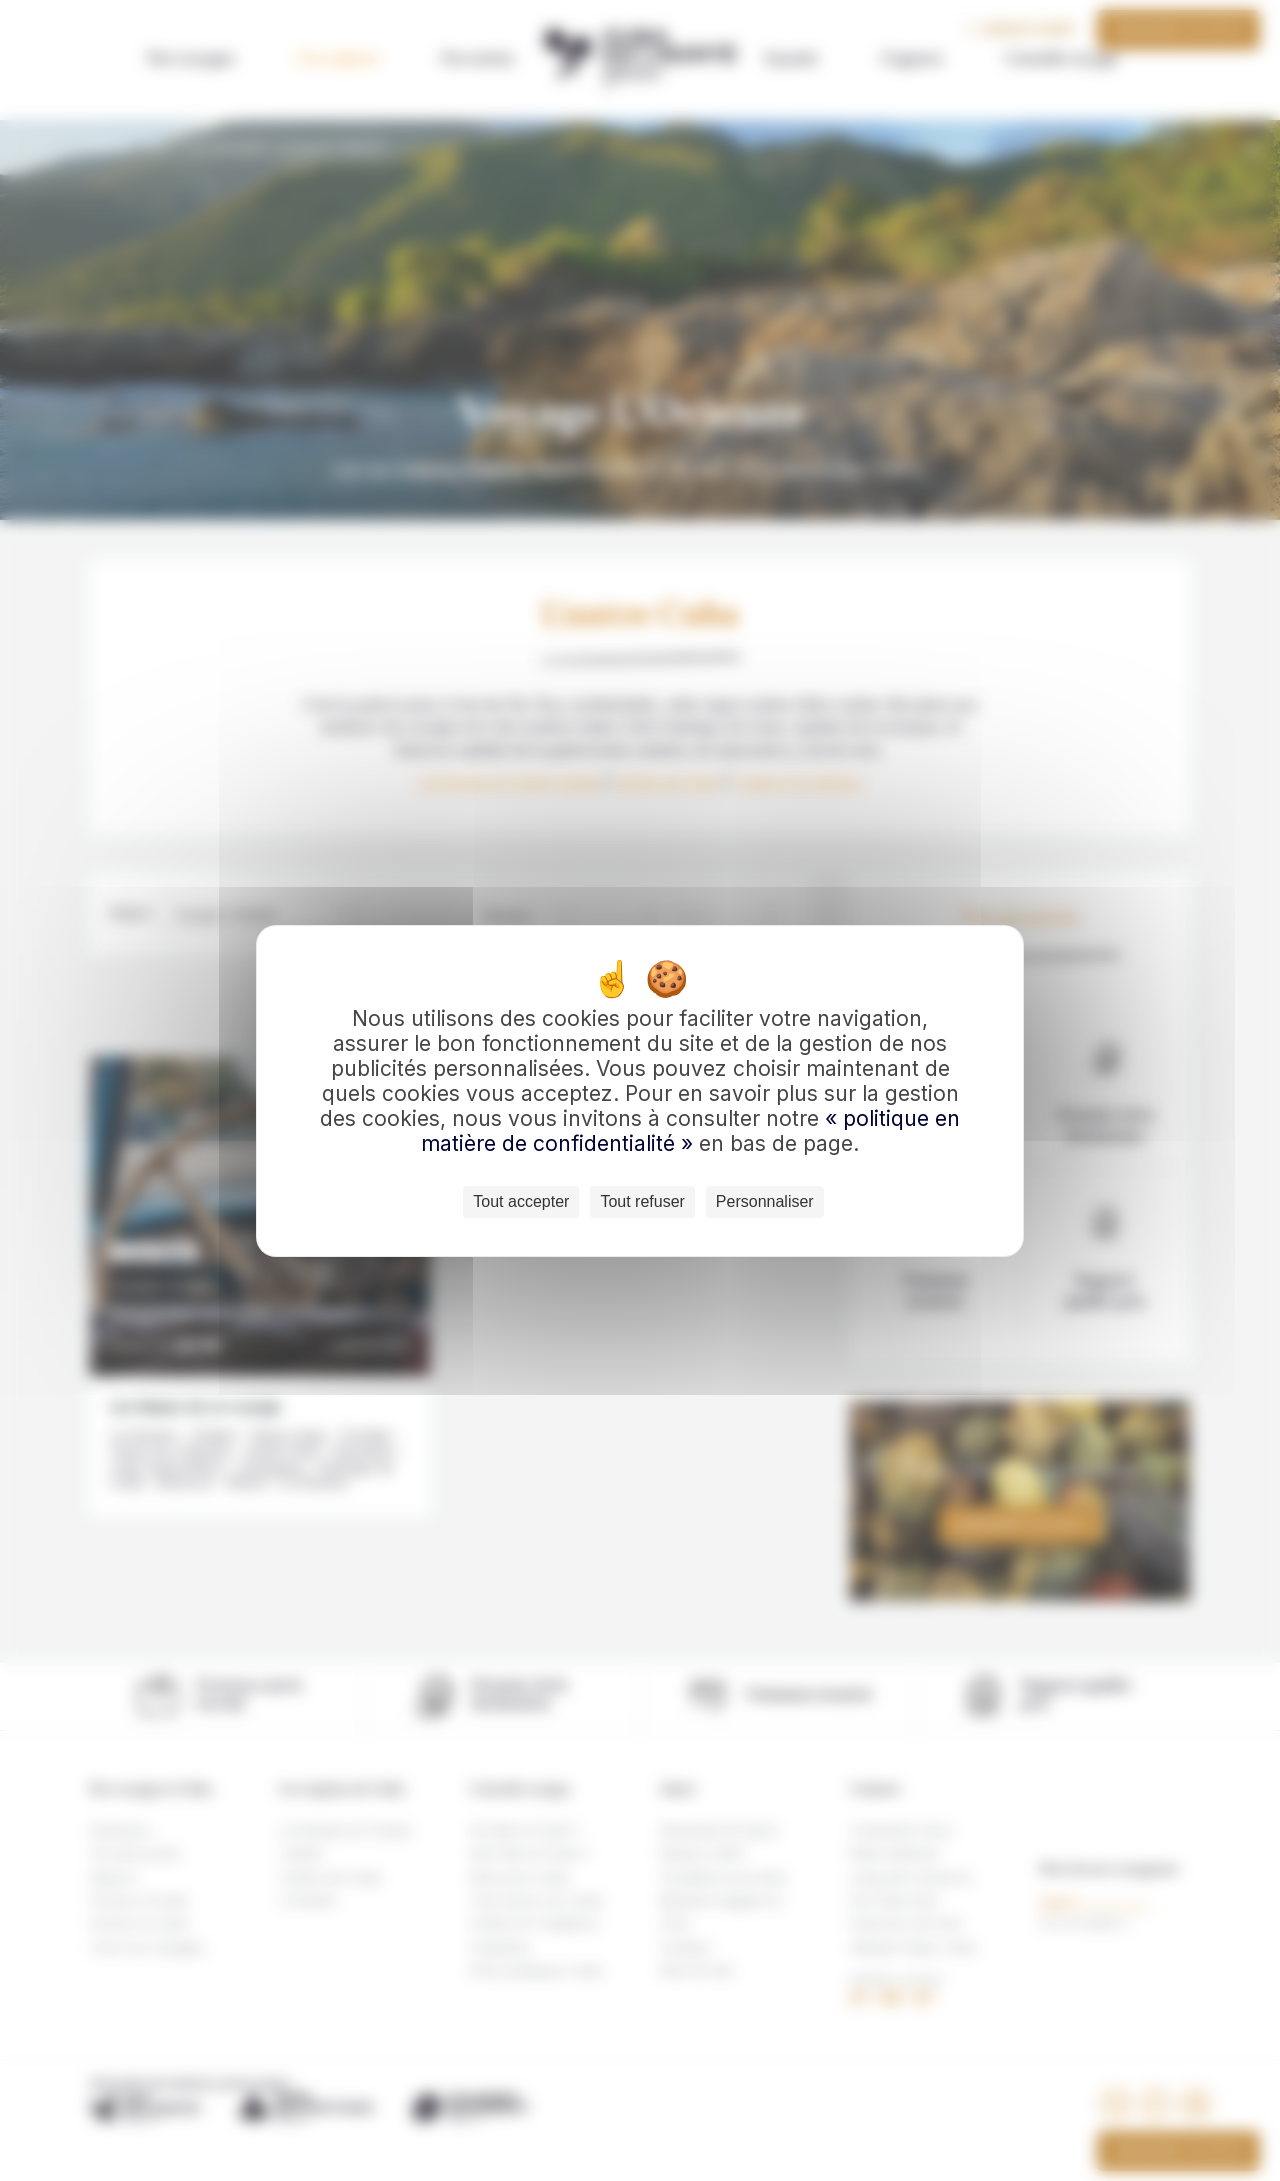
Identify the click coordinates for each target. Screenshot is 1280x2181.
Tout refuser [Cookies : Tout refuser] (642, 1201)
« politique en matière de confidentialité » (690, 1131)
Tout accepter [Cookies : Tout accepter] (521, 1201)
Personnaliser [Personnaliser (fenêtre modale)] (765, 1201)
